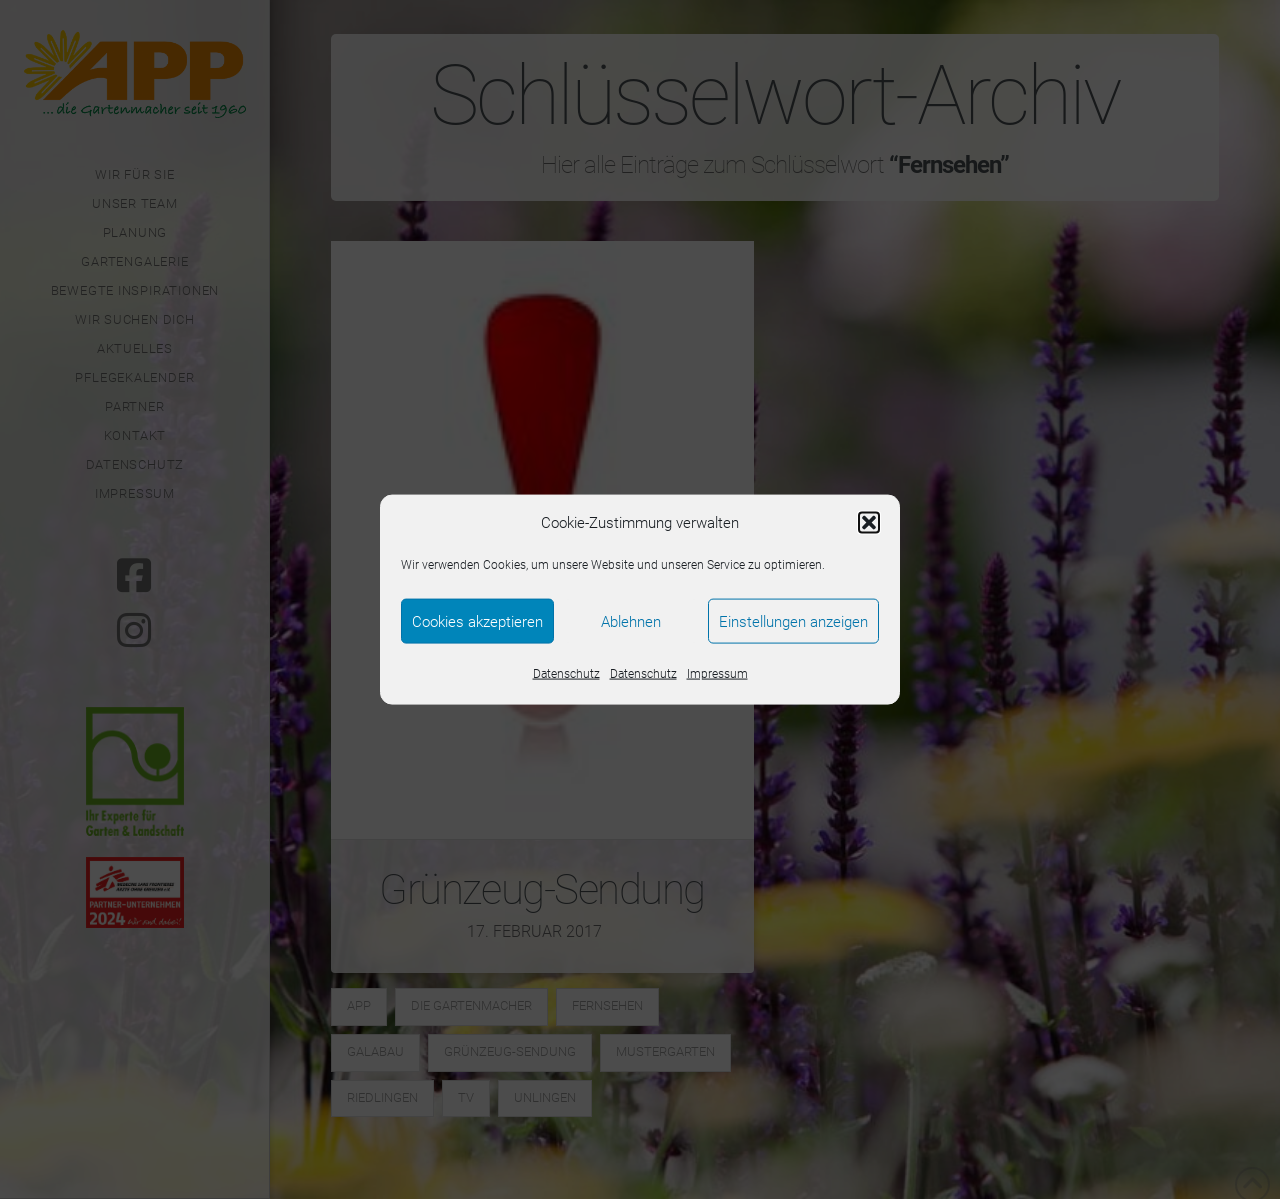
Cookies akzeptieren (477, 621)
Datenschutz (566, 674)
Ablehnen (631, 621)
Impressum (717, 674)
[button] (869, 523)
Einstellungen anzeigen (793, 621)
